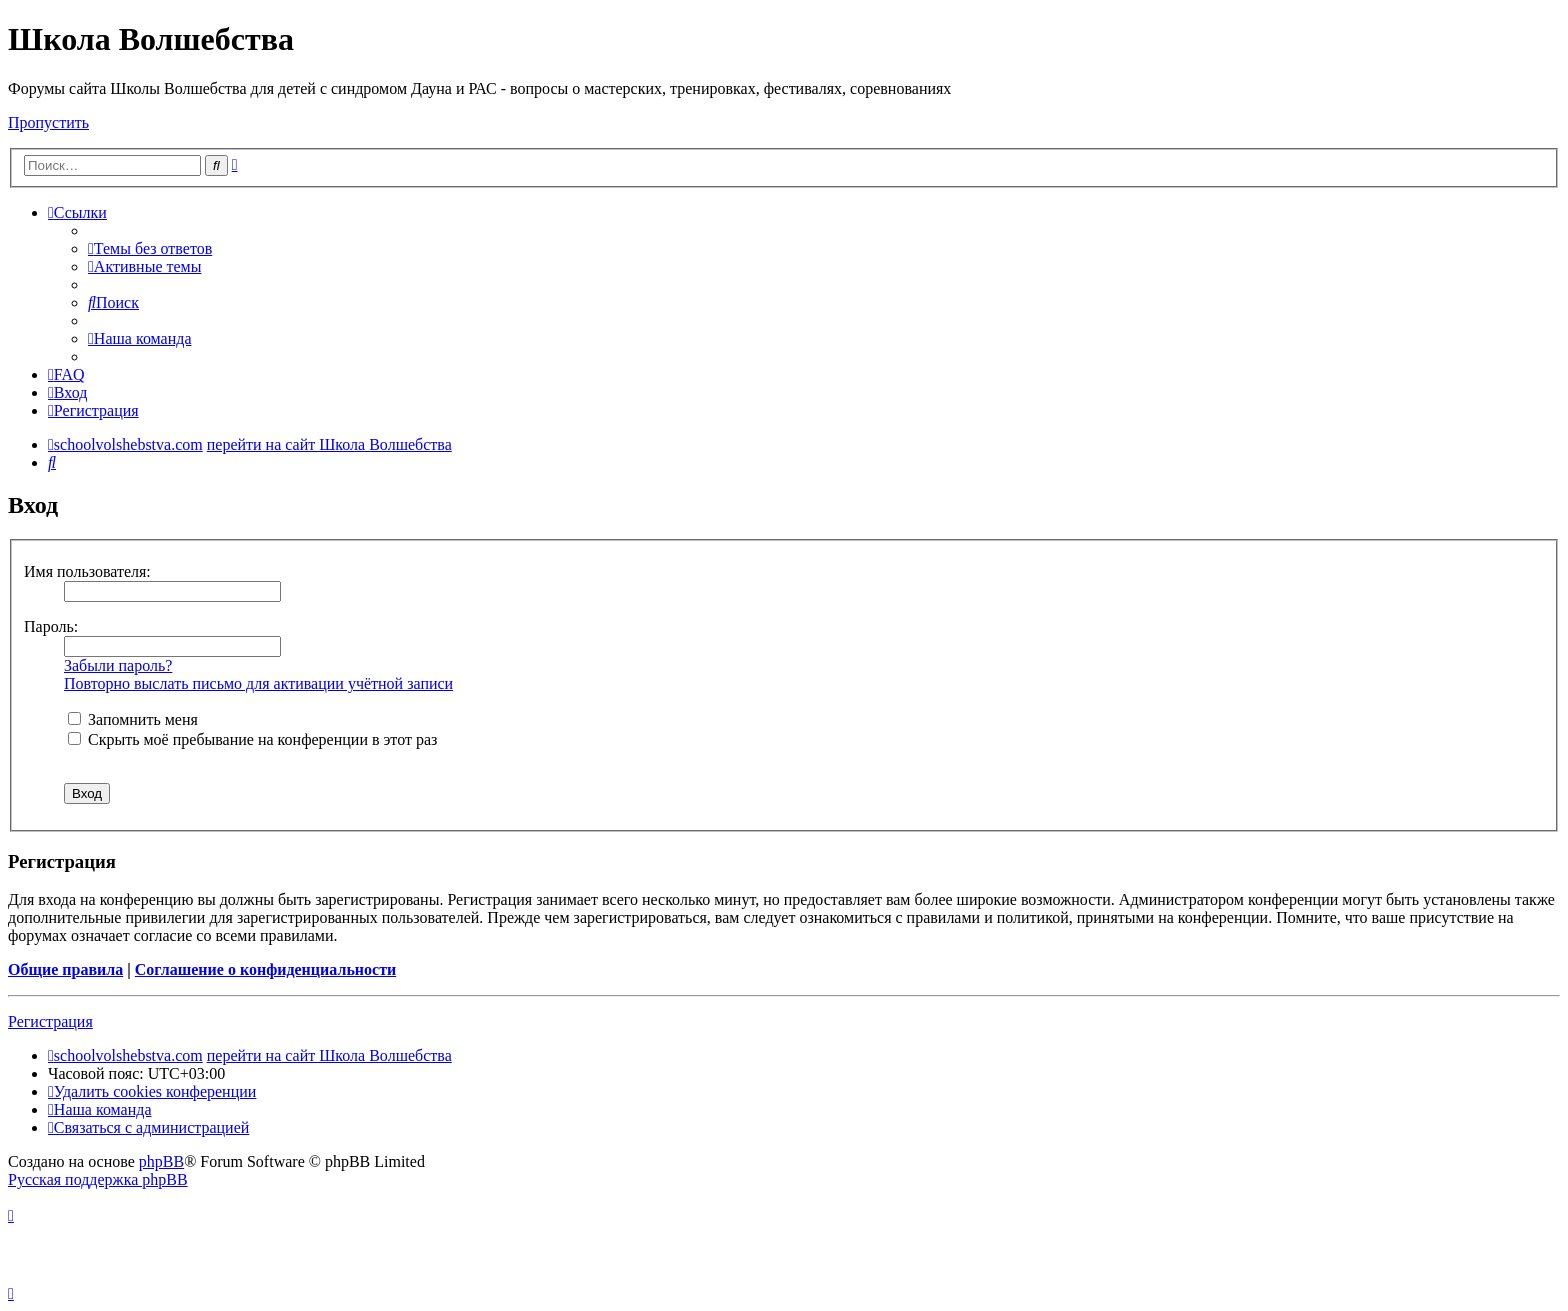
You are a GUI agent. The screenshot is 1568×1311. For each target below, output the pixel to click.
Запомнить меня (133, 719)
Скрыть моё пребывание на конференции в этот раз (252, 739)
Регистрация (50, 1021)
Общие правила (65, 969)
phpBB (161, 1161)
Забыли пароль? (118, 665)
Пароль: (51, 626)
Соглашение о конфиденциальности (265, 969)
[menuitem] (150, 248)
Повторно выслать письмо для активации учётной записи (258, 683)
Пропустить (48, 122)
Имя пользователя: (87, 571)
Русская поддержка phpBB (98, 1179)
